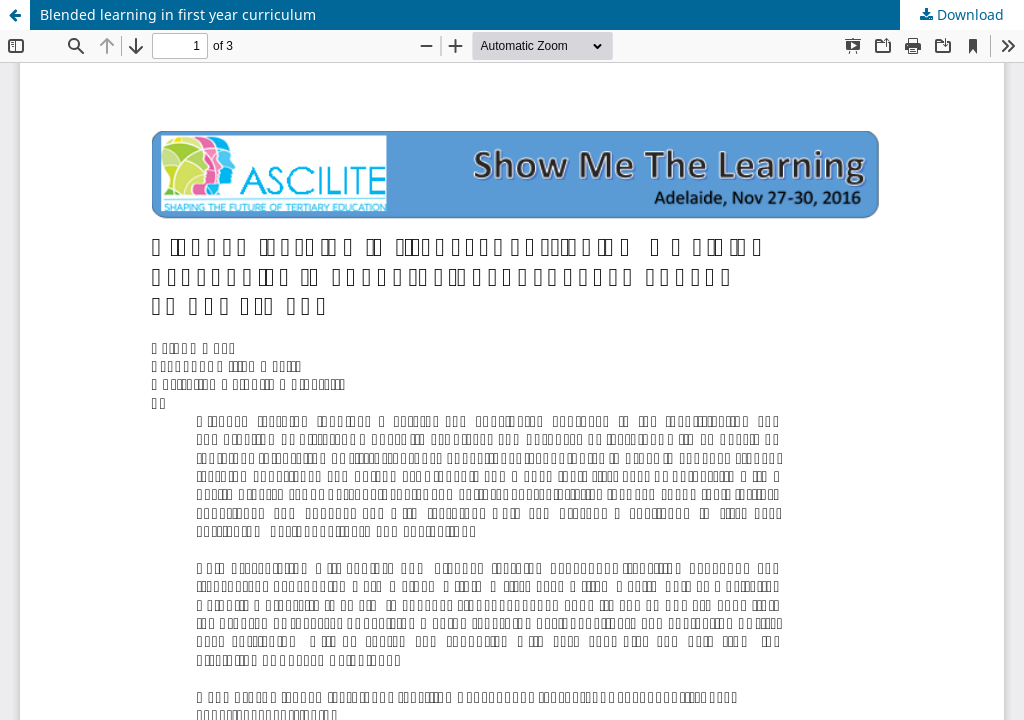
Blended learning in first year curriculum (178, 14)
